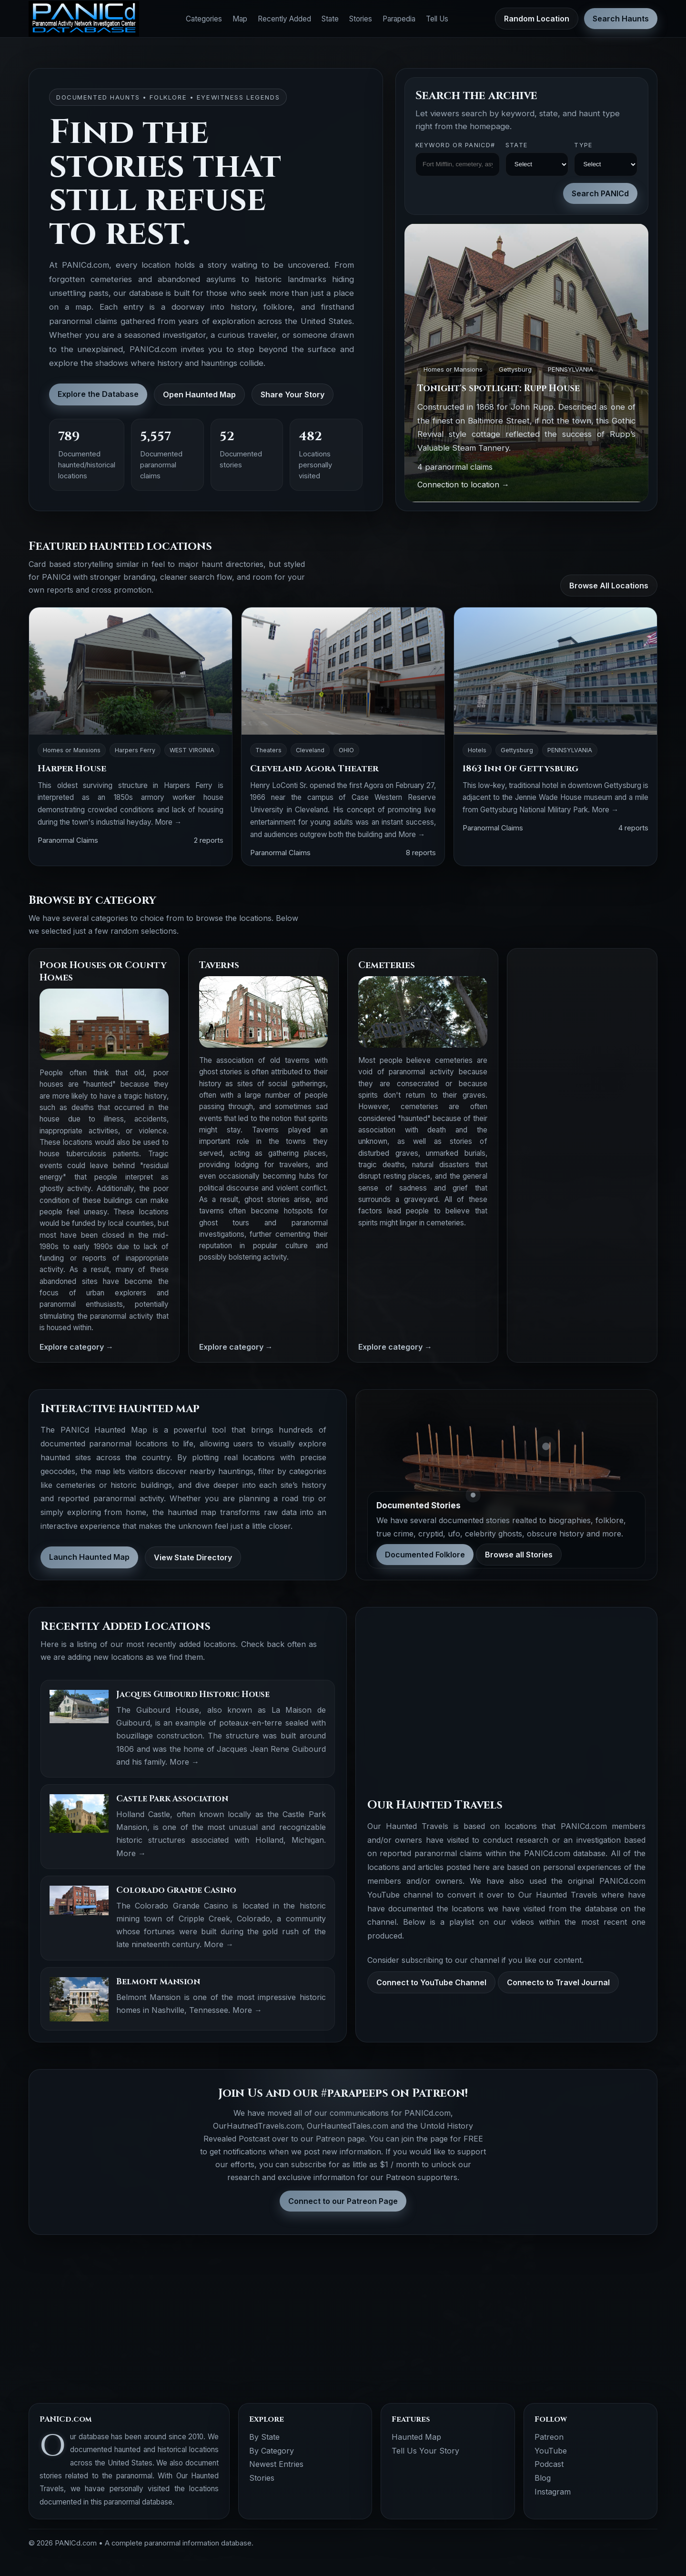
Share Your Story (292, 394)
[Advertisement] (582, 1102)
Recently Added (284, 18)
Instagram (553, 2491)
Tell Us (437, 18)
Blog (543, 2478)
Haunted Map (416, 2437)
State (330, 18)
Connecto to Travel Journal (558, 1982)
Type (583, 145)
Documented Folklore (425, 1554)
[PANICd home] (84, 19)
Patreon (549, 2437)
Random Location (536, 18)
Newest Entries (276, 2464)
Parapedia (399, 18)
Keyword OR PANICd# (455, 145)
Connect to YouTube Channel (431, 1982)
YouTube (551, 2450)
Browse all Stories (519, 1554)
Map (239, 18)
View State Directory (193, 1557)
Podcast (549, 2464)
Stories (360, 18)
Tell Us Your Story (425, 2450)
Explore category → (76, 1347)
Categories (204, 18)
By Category (271, 2450)
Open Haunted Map (199, 394)
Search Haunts (621, 18)
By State (264, 2437)
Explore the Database (98, 394)
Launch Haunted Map (89, 1557)
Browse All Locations (608, 585)
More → (168, 822)
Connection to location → (463, 484)
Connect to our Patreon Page (343, 2201)
